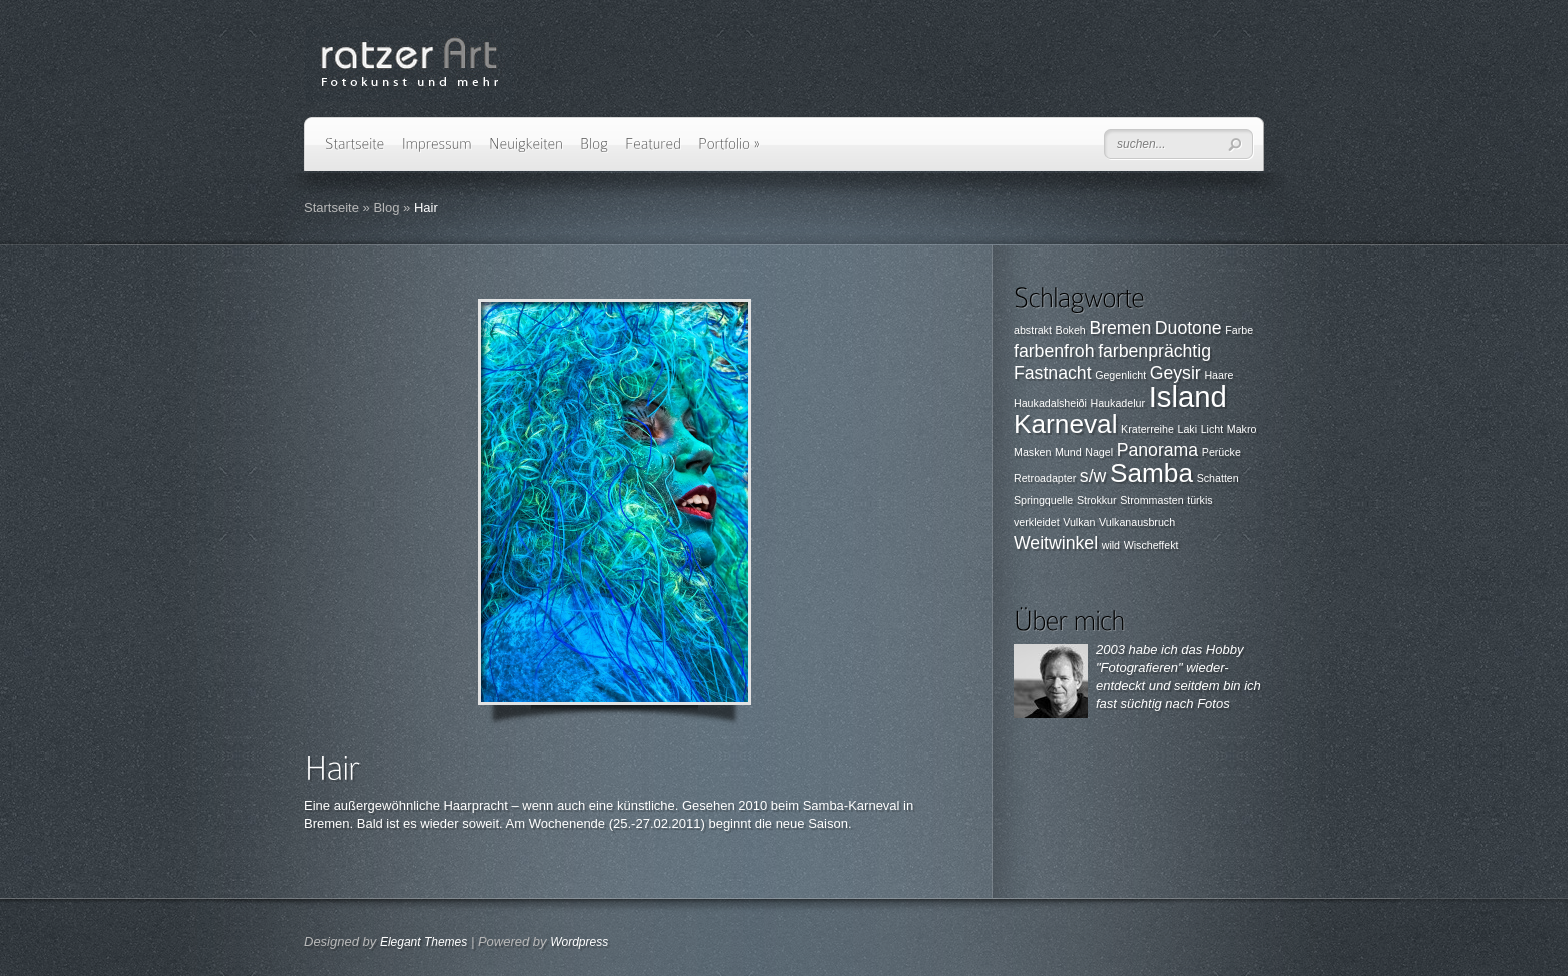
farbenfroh (1054, 351)
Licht (1212, 429)
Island (1188, 396)
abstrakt (1033, 330)
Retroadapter (1045, 478)
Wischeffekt (1151, 545)
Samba (1151, 473)
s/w (1093, 476)
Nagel (1099, 452)
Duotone (1188, 328)
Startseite (331, 207)
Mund (1068, 452)
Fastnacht (1053, 373)
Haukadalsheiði (1050, 403)
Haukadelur (1118, 403)
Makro (1242, 429)
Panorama (1157, 450)
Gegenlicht (1120, 375)
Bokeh (1071, 330)
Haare (1218, 375)
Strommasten (1151, 500)
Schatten (1218, 478)
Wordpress (579, 942)
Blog (386, 207)
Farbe (1239, 330)
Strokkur (1097, 500)
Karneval (1065, 424)
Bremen (1120, 328)
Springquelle (1043, 500)
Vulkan (1079, 522)
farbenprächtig (1154, 351)
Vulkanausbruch (1137, 522)
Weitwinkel (1056, 543)
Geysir (1175, 373)
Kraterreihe (1147, 429)
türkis (1199, 500)
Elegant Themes (423, 942)
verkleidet (1037, 522)
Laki (1187, 429)
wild (1111, 545)
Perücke (1221, 452)
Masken (1032, 452)
